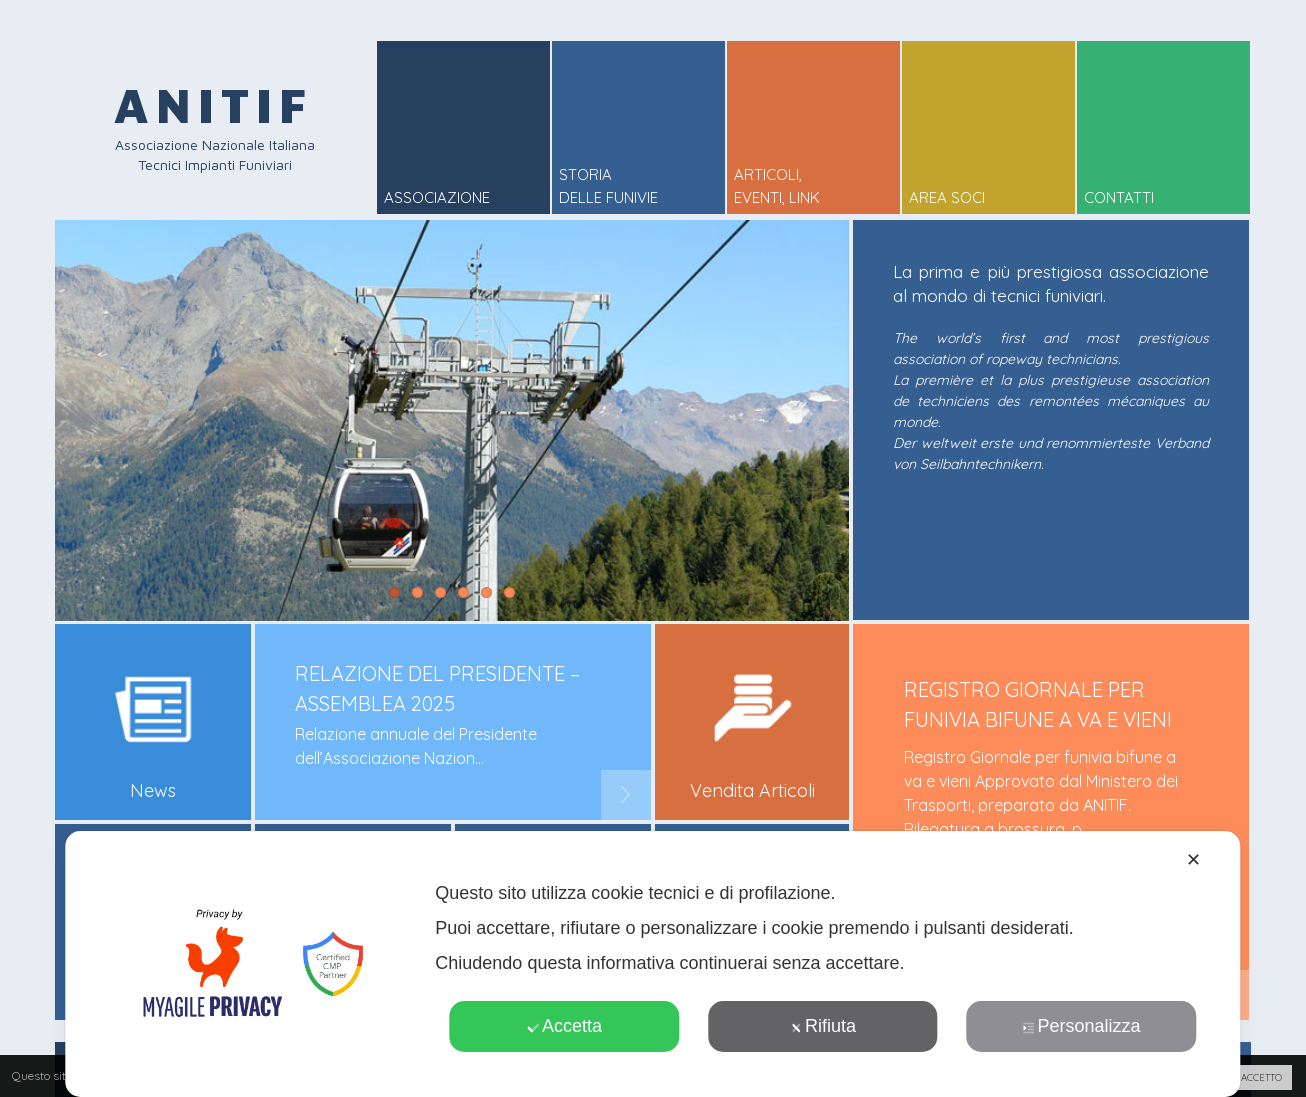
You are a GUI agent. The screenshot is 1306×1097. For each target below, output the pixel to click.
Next (626, 795)
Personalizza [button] (1081, 1026)
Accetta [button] (564, 1026)
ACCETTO (1261, 1077)
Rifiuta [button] (823, 1026)
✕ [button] (1193, 860)
